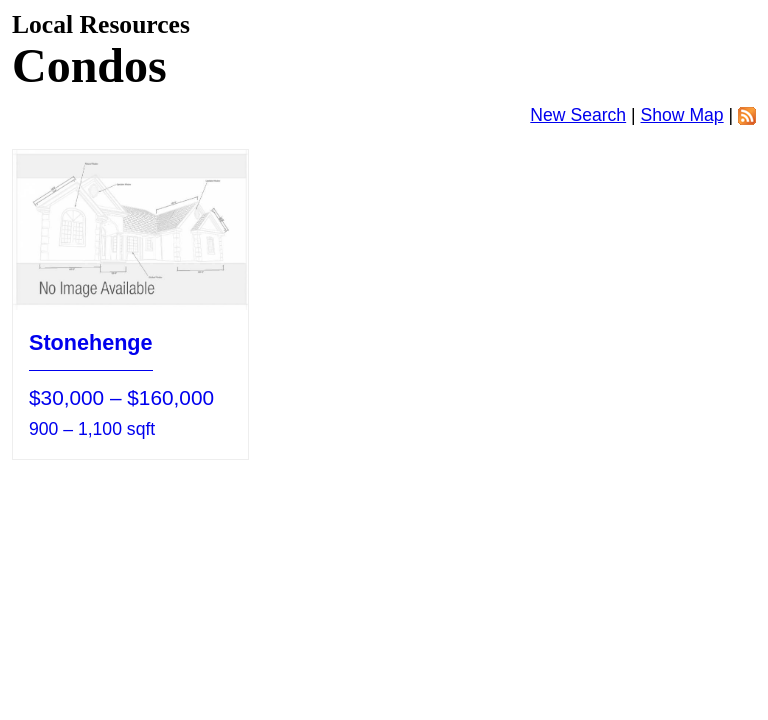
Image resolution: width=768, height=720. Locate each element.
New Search (578, 115)
